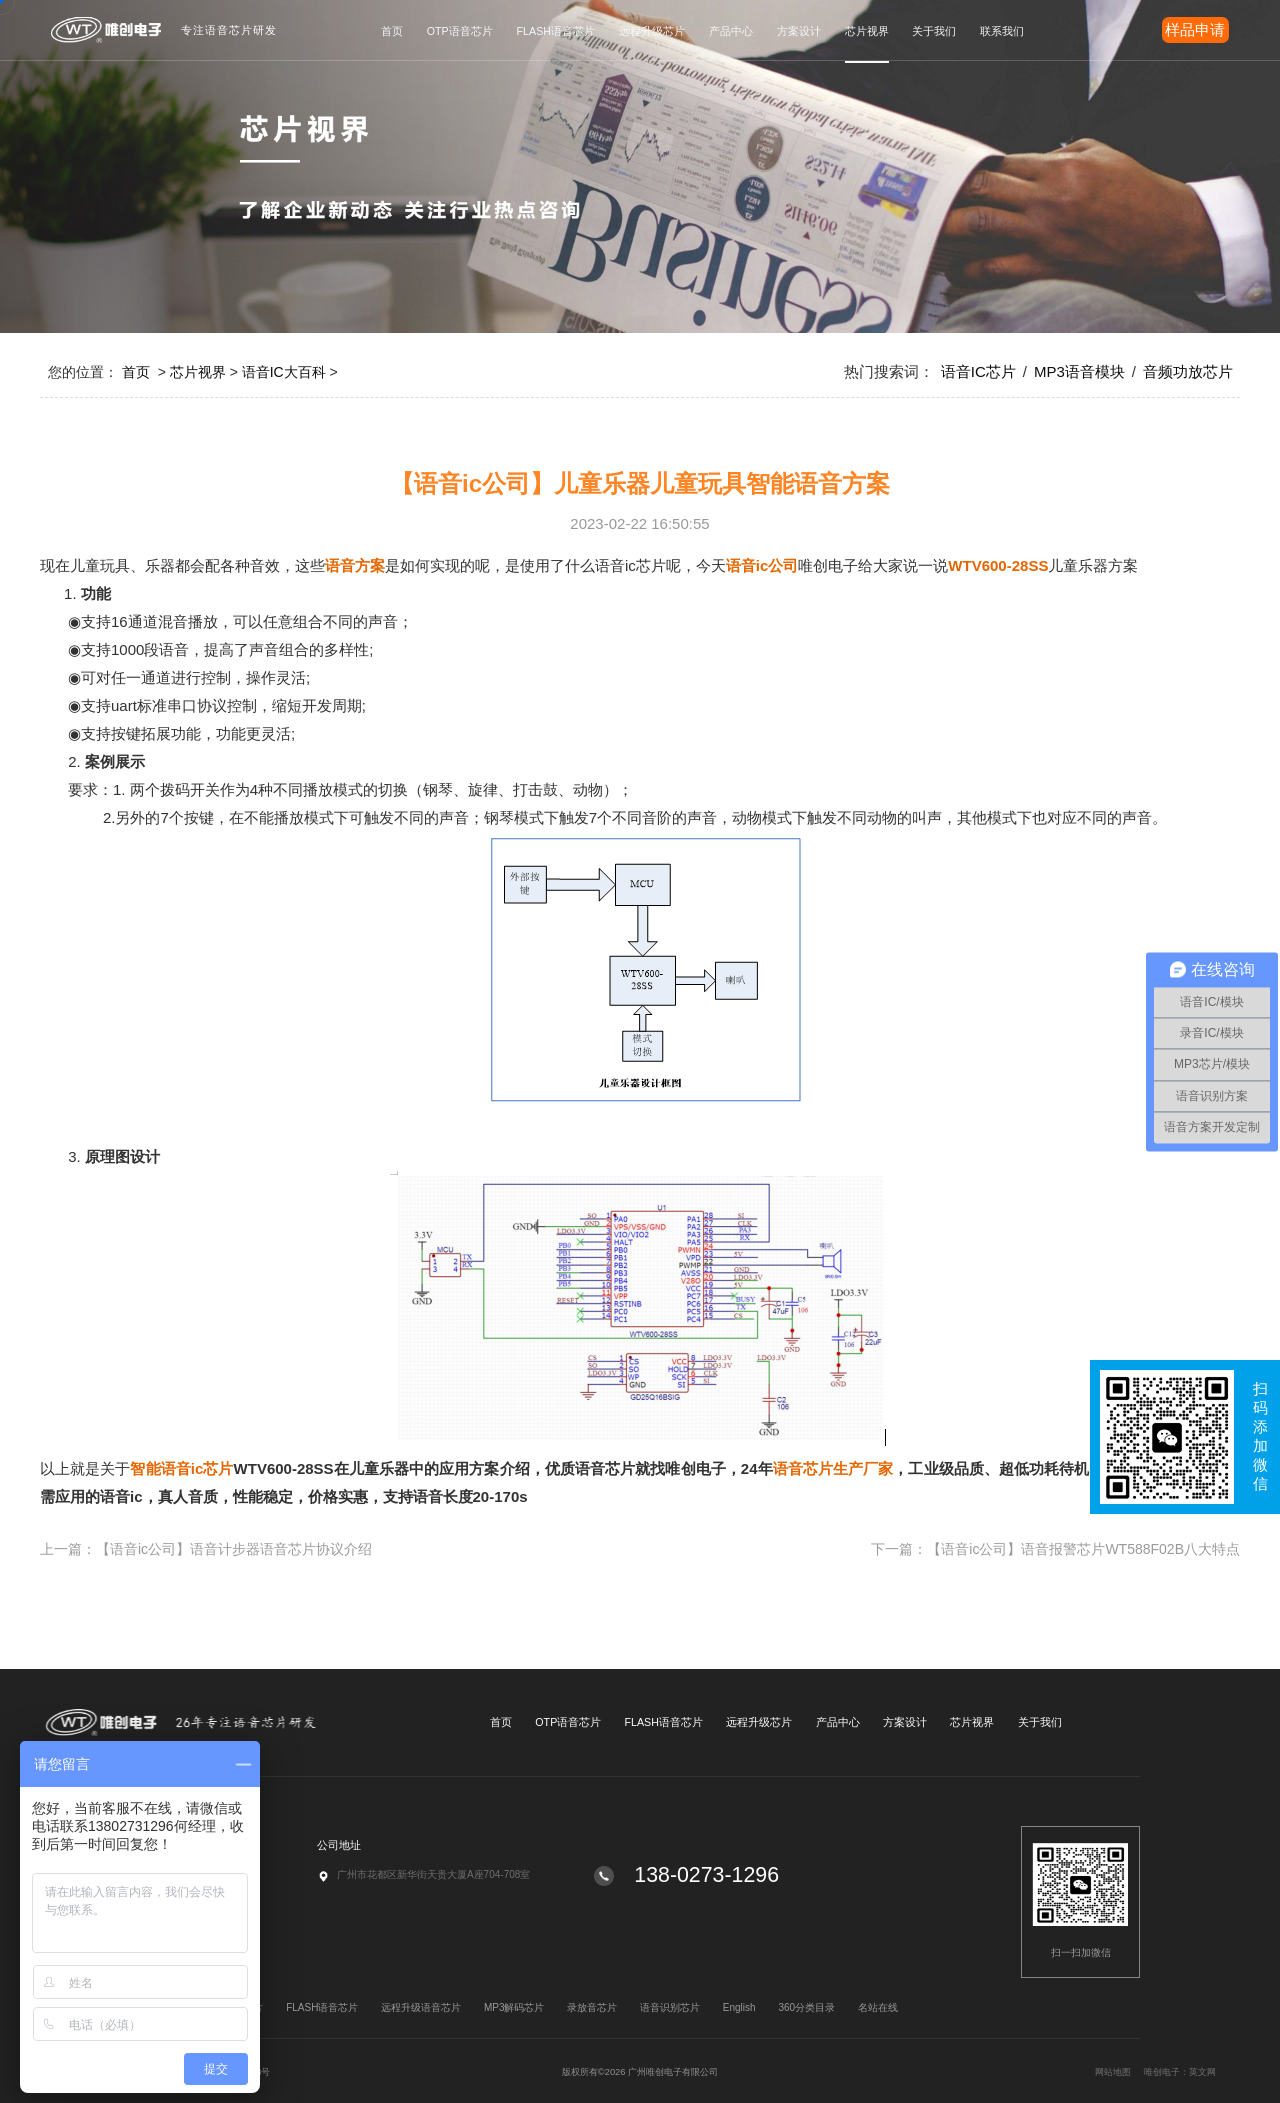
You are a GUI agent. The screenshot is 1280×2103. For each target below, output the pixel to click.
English (739, 2007)
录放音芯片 (592, 2007)
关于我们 (934, 31)
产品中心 (731, 31)
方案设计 (799, 31)
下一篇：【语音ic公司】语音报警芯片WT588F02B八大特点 (1055, 1549)
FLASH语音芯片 (556, 31)
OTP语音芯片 (460, 31)
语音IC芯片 (978, 371)
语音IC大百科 (284, 372)
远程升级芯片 (652, 31)
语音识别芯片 (670, 2007)
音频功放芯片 (1188, 371)
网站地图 (1193, 2072)
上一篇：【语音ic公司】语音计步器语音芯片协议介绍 (206, 1549)
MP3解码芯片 (514, 2007)
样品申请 (1195, 29)
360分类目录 (806, 2007)
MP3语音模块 (1079, 371)
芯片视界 (867, 31)
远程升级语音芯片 (421, 2007)
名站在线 (878, 2007)
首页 (392, 31)
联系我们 (1002, 31)
